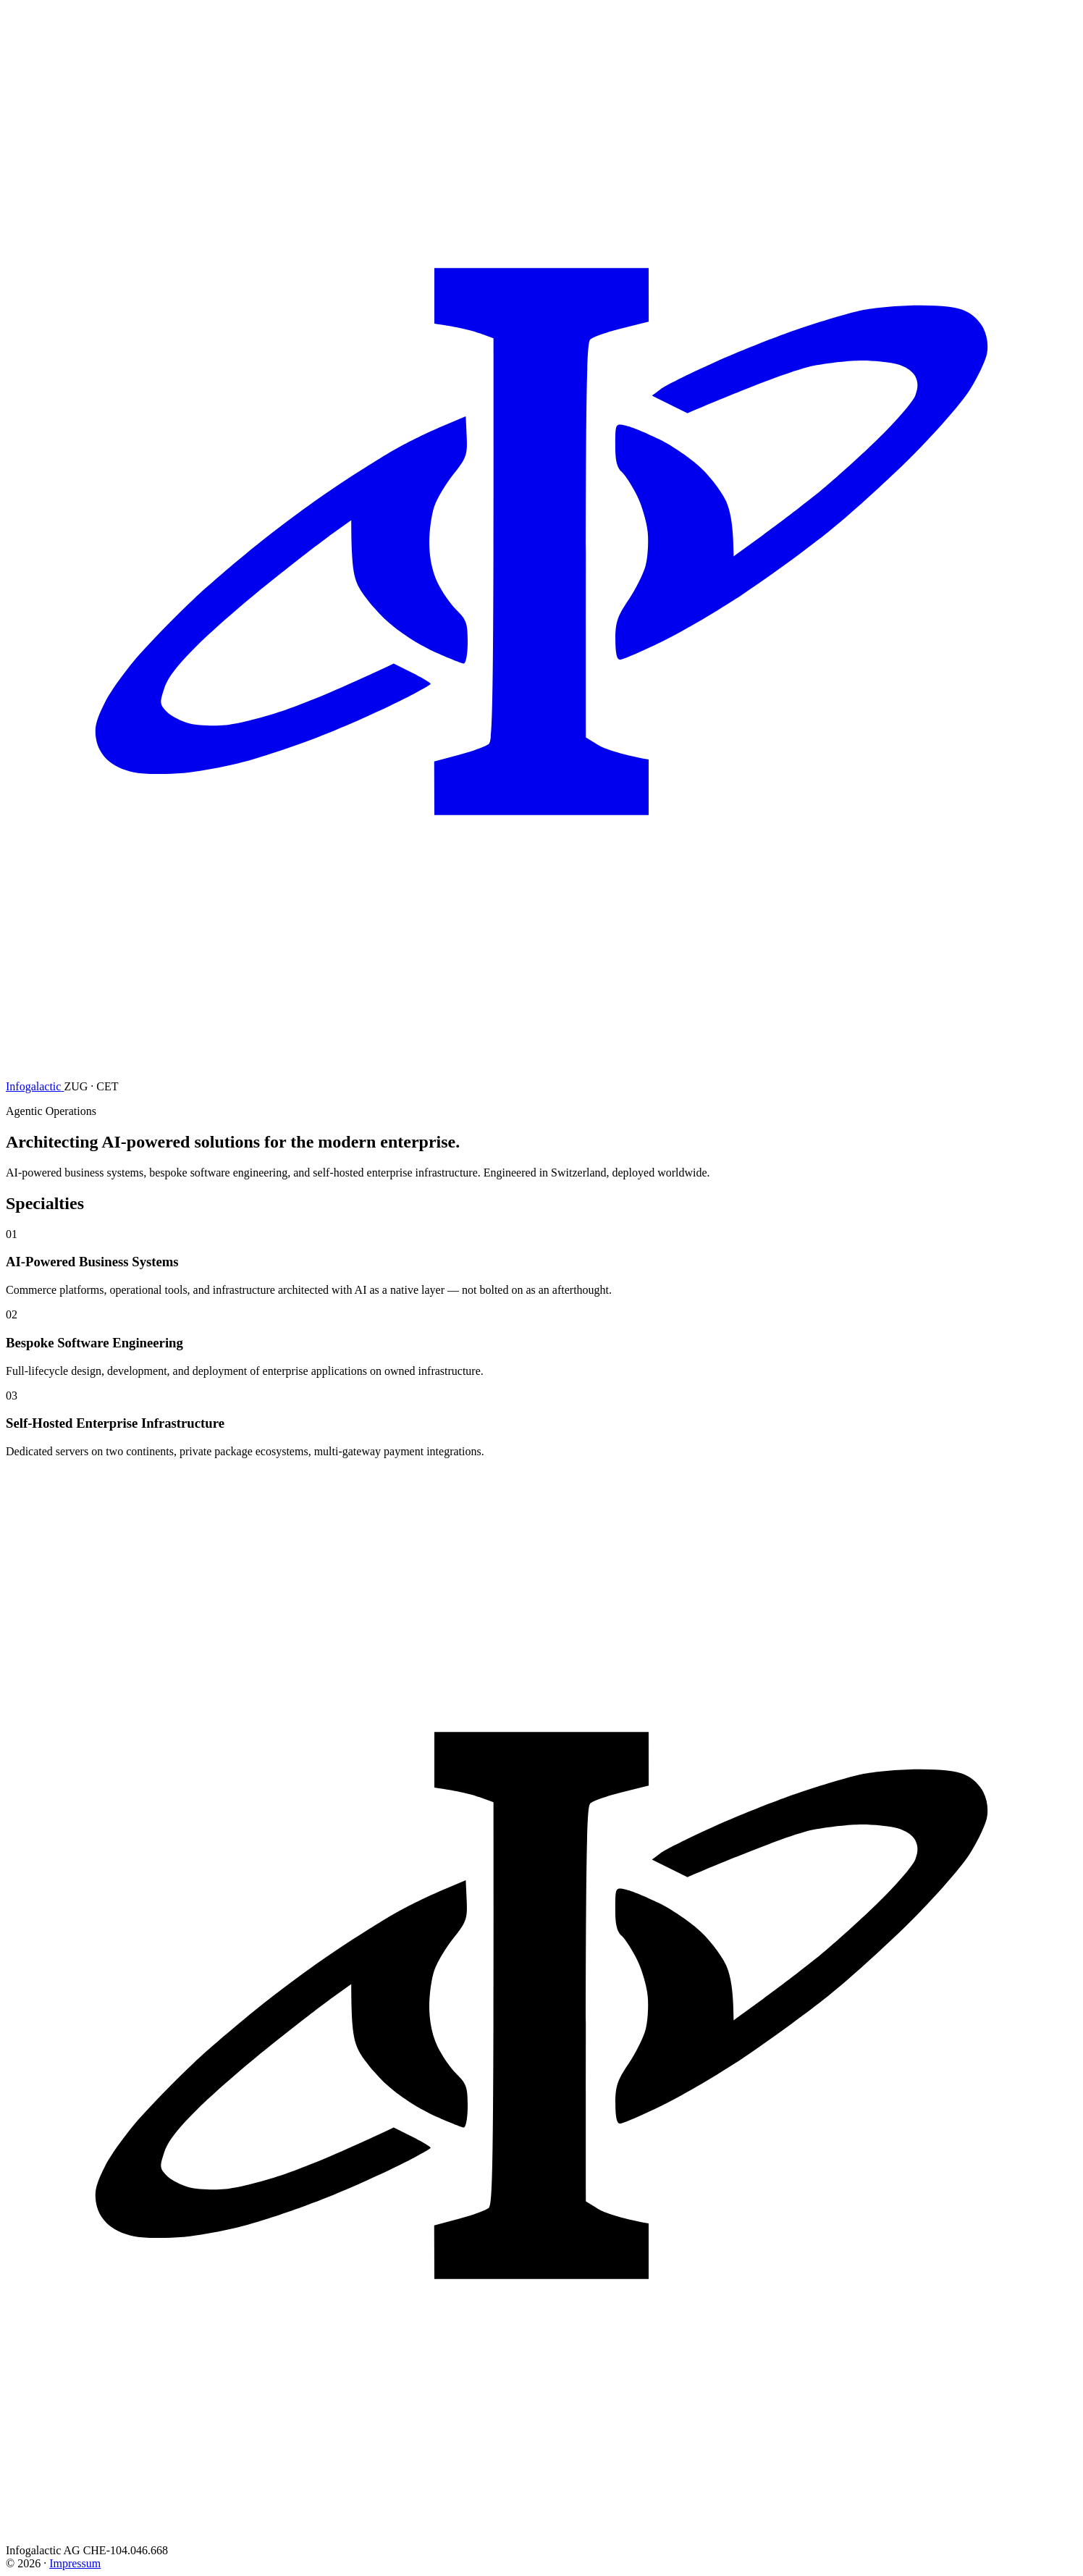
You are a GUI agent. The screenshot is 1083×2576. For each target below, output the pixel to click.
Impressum (75, 2563)
